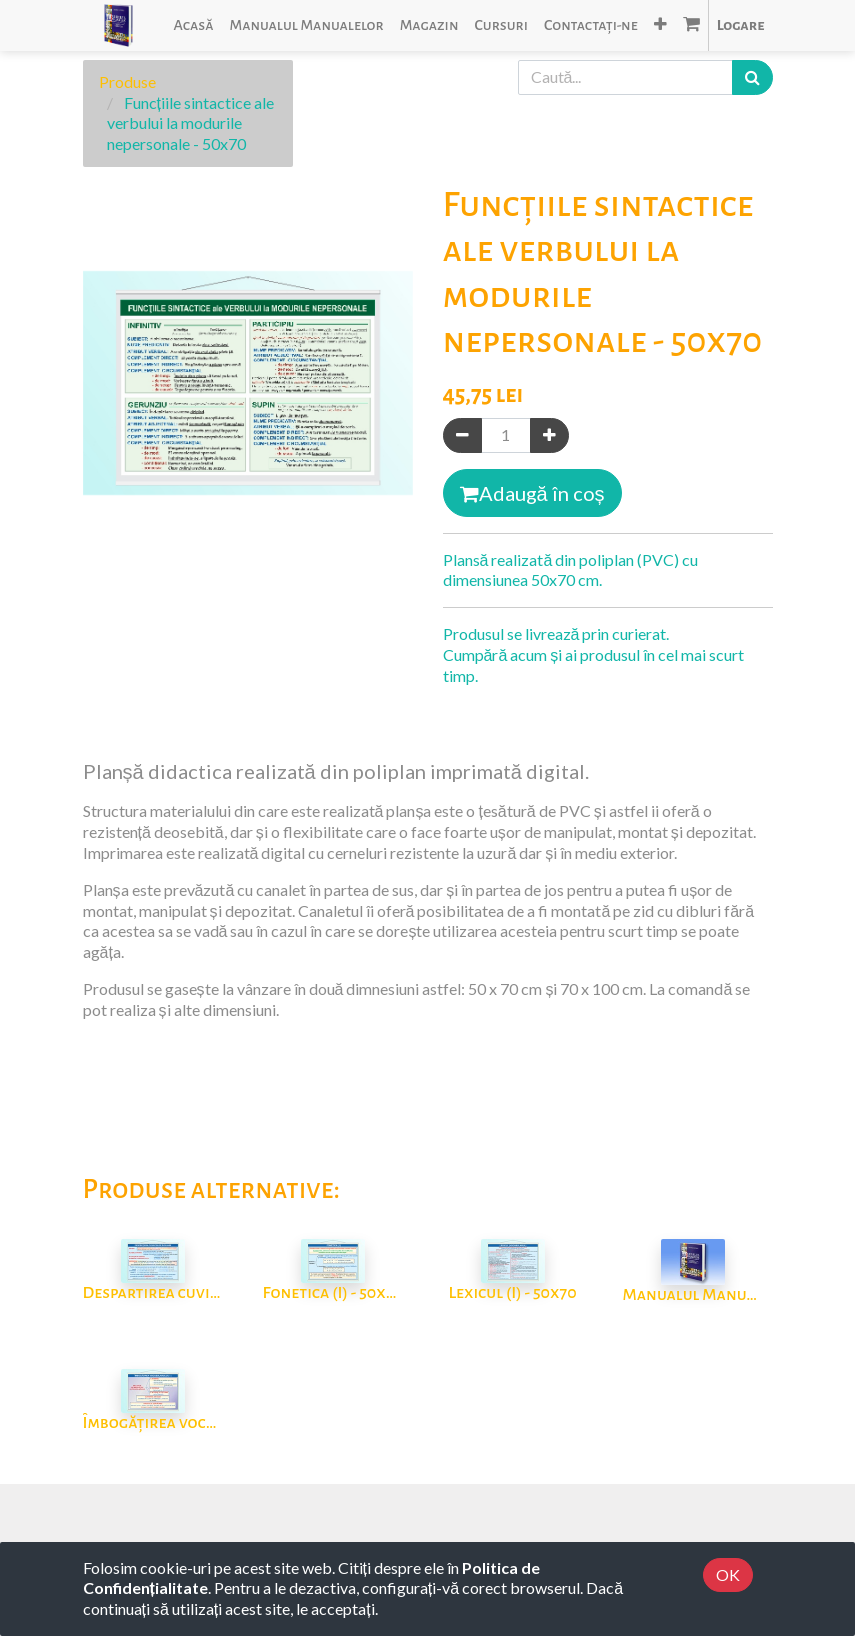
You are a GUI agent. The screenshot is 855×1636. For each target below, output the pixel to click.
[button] (660, 25)
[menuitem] (193, 25)
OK (728, 1574)
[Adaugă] (549, 435)
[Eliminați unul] (462, 435)
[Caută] (752, 77)
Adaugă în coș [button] (532, 493)
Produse (127, 81)
